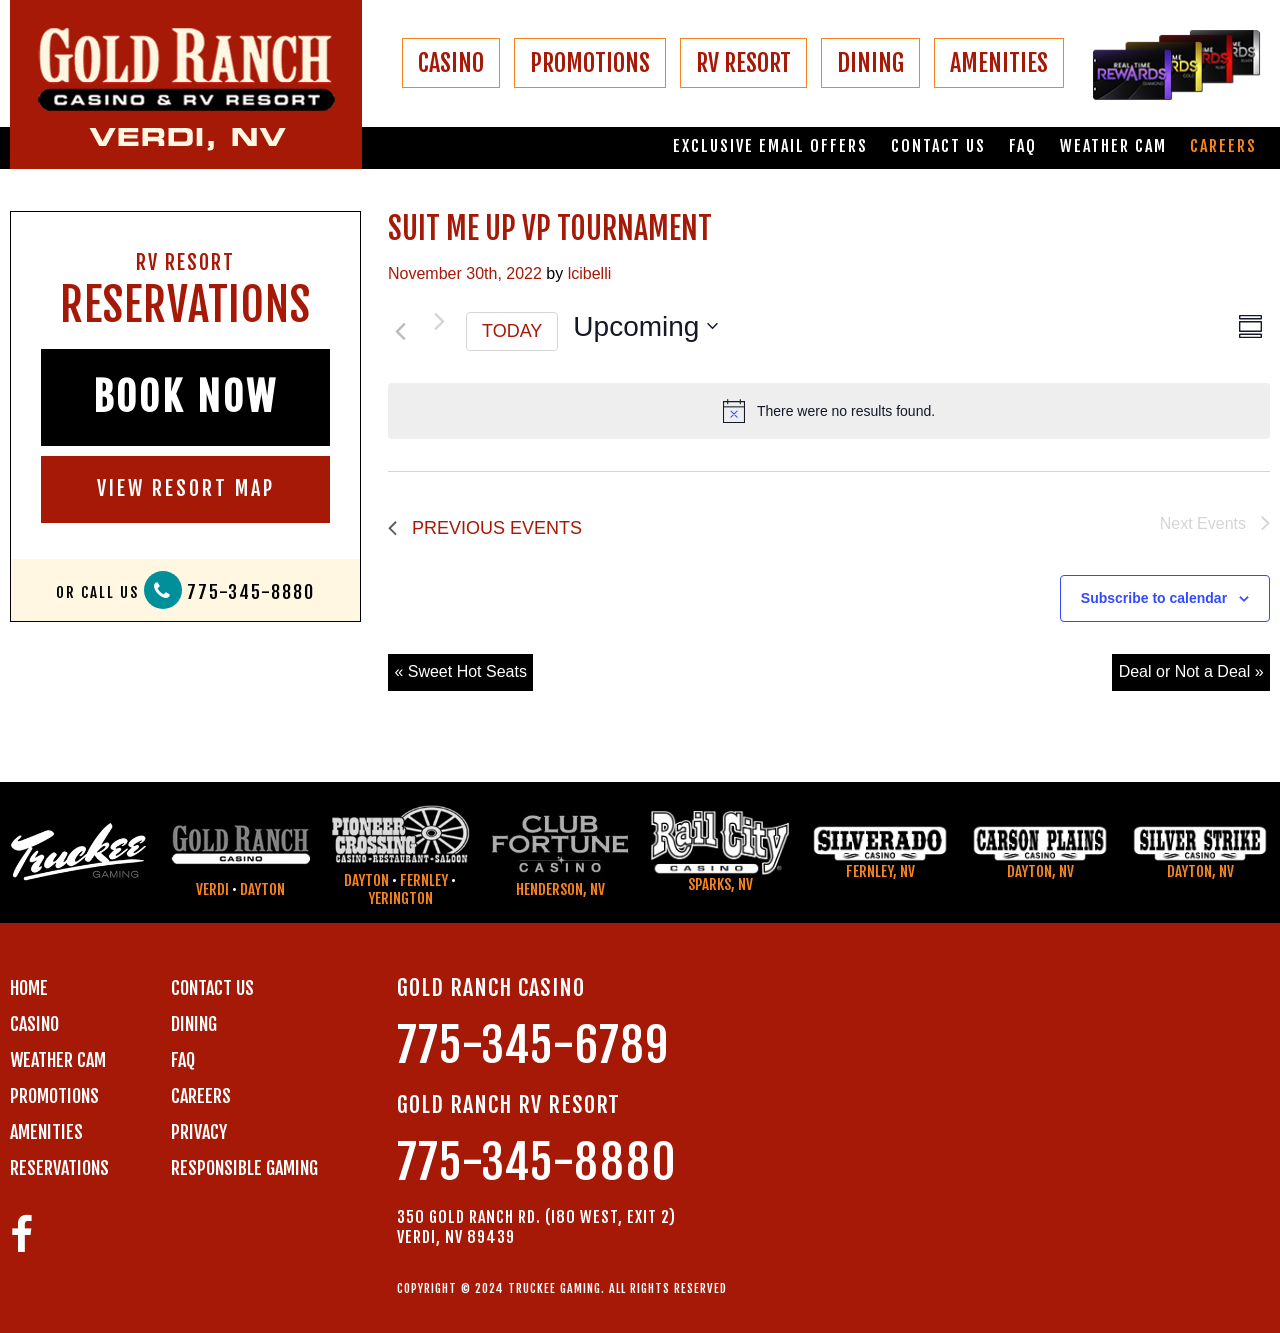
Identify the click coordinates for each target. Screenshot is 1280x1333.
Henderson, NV (560, 889)
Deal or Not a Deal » (1191, 671)
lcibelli (590, 273)
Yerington (400, 898)
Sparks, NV (720, 884)
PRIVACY (199, 1132)
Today (512, 331)
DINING (870, 63)
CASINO (451, 63)
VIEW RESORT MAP (186, 488)
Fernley (424, 880)
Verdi (212, 889)
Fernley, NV (880, 871)
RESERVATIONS (59, 1168)
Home (29, 988)
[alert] (829, 411)
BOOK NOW (185, 397)
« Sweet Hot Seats (460, 671)
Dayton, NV (1040, 871)
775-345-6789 (533, 1045)
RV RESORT (743, 63)
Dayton (262, 889)
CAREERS (201, 1096)
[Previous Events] (400, 331)
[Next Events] (439, 321)
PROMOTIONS (590, 63)
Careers (1223, 146)
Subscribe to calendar (1154, 598)
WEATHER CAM (58, 1060)
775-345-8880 (251, 592)
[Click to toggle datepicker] (645, 327)
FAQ (1023, 146)
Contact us (938, 146)
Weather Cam (1113, 146)
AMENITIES (999, 63)
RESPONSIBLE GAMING (244, 1168)
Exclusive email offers (770, 146)
